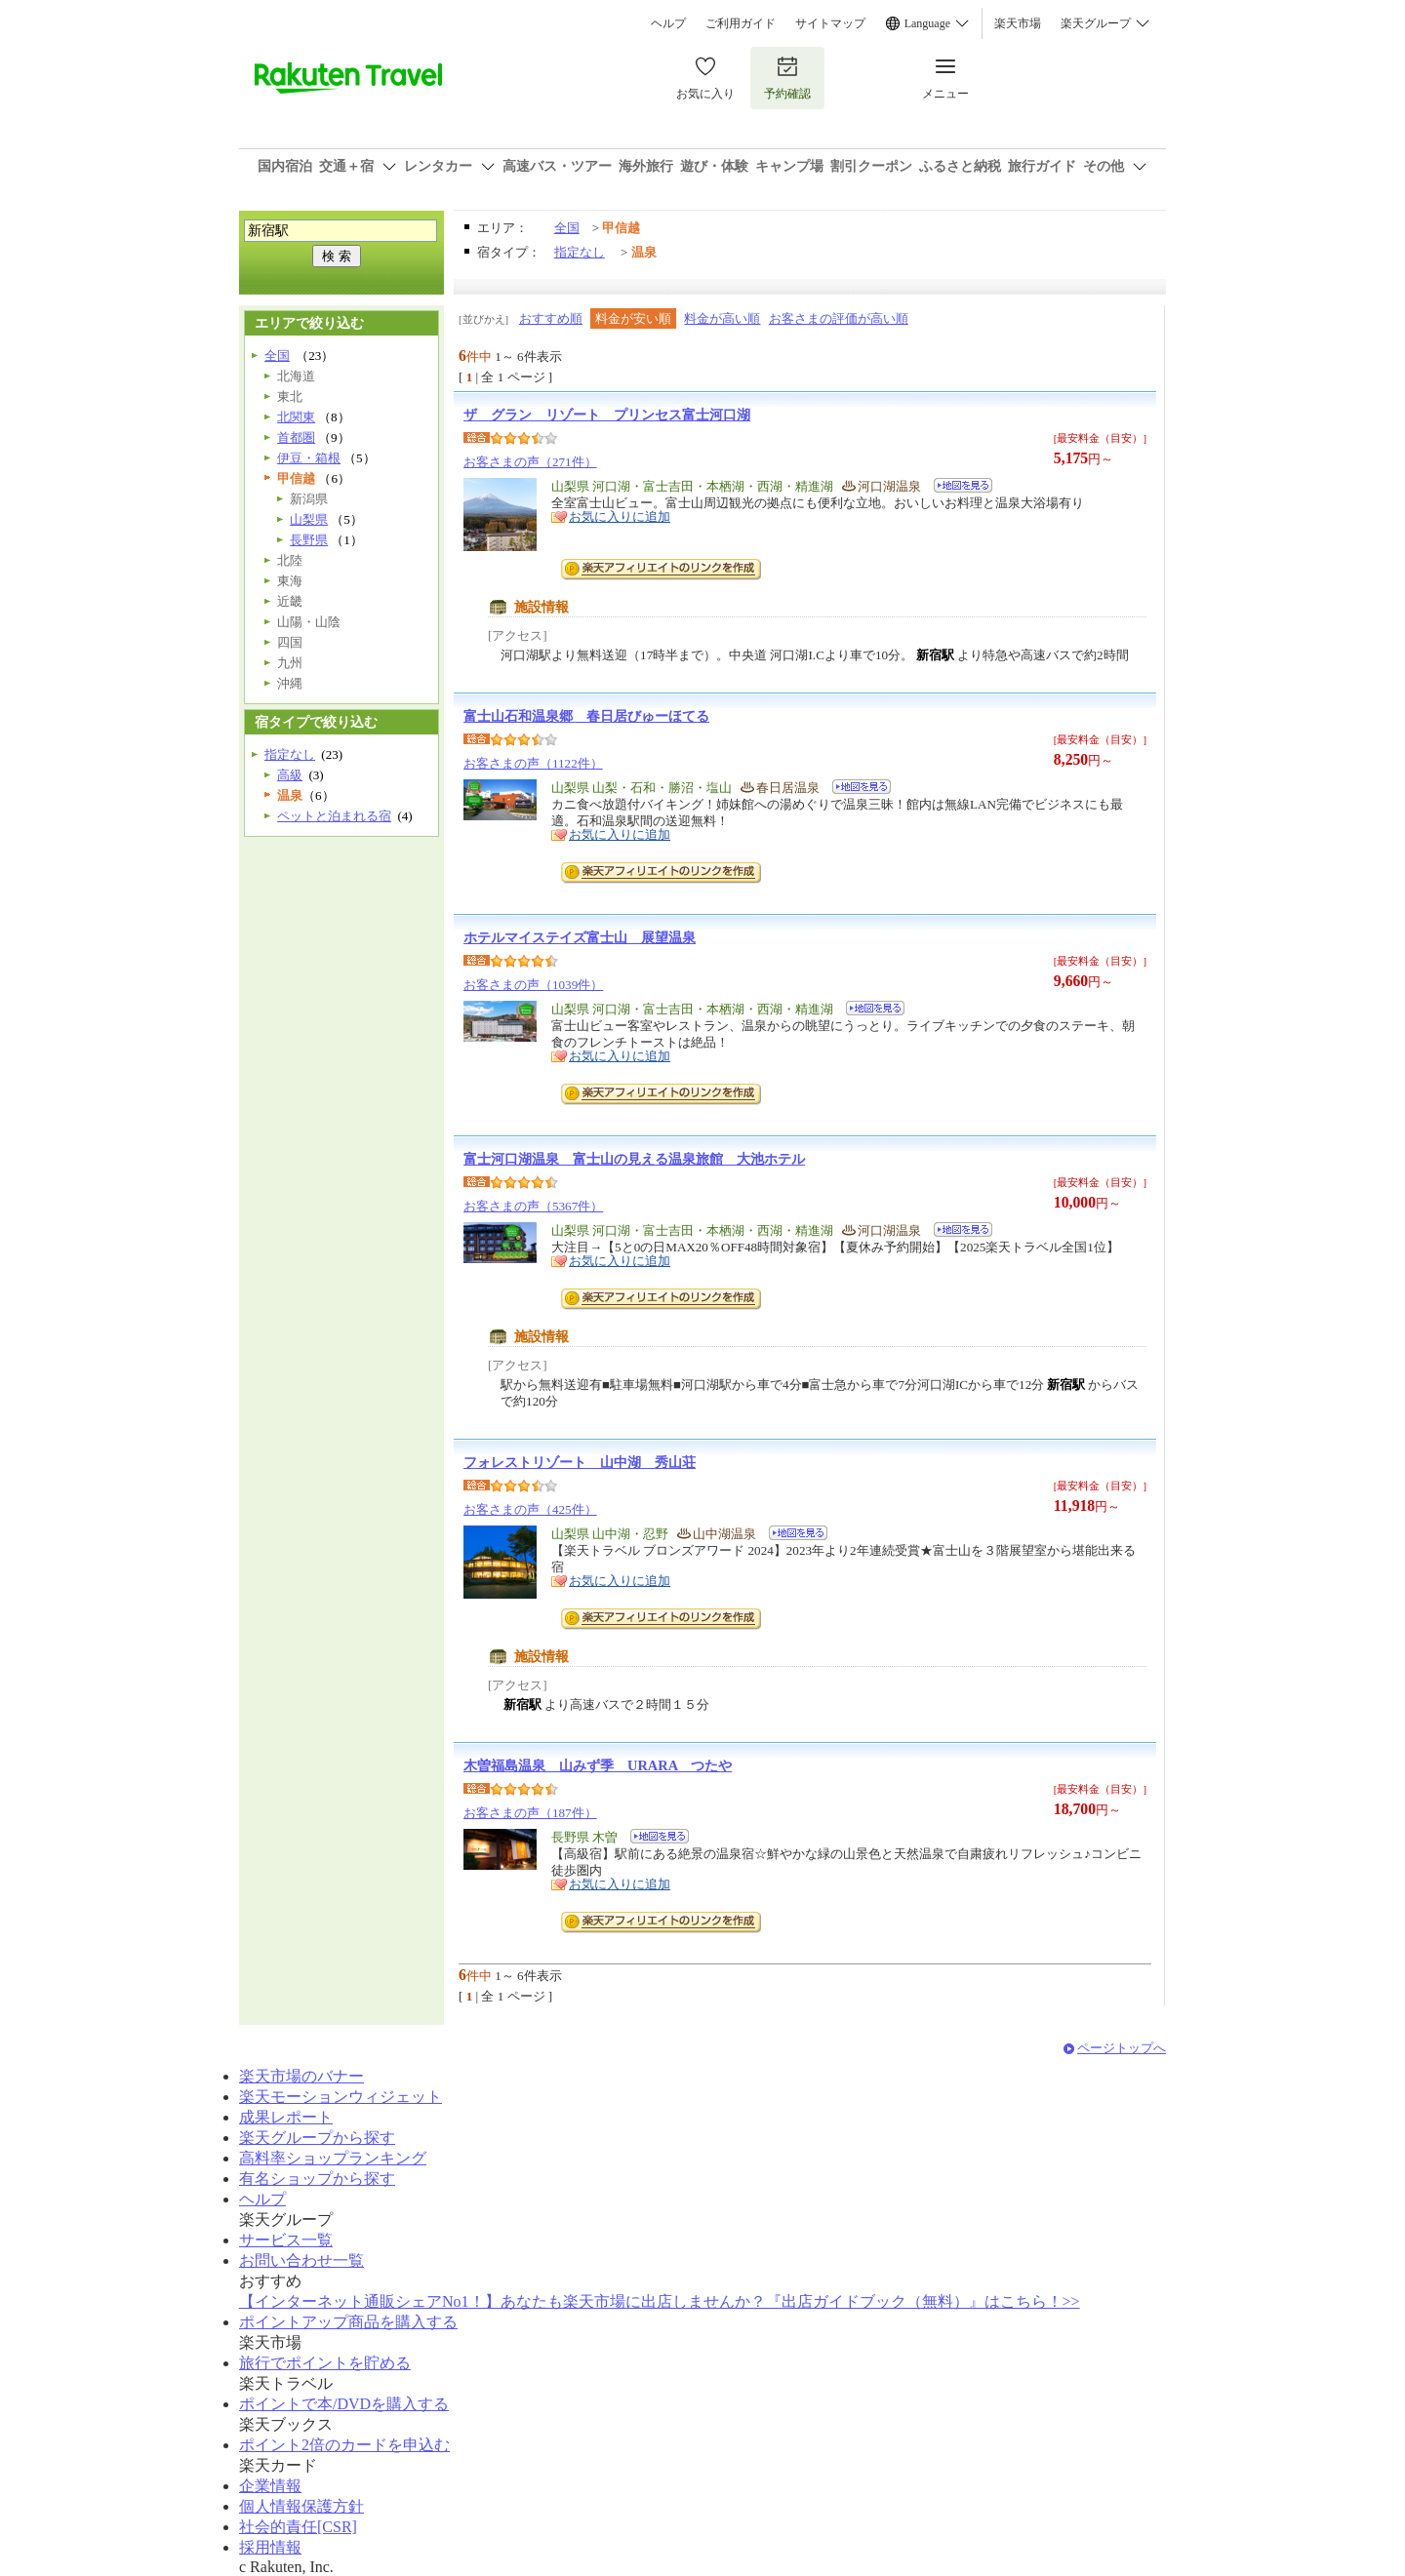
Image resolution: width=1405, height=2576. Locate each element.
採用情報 (270, 2547)
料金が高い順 (722, 318)
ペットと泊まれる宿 (334, 816)
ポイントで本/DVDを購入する (344, 2404)
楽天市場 (1017, 23)
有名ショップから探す (317, 2178)
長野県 (309, 540)
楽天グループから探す (317, 2137)
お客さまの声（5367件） (533, 1206)
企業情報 (270, 2485)
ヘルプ (668, 23)
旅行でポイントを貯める (325, 2363)
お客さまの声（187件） (530, 1812)
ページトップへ (1121, 2048)
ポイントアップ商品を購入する (348, 2322)
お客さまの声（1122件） (533, 763)
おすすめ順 (550, 318)
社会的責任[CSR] (298, 2526)
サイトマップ (830, 23)
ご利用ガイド (740, 23)
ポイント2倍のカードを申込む (344, 2445)
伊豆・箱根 (309, 458)
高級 (289, 775)
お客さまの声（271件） (530, 462)
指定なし (579, 252)
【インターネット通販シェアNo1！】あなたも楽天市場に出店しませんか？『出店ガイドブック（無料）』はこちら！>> (659, 2301)
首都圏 (296, 437)
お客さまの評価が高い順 (838, 318)
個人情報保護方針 (301, 2506)
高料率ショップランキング (332, 2158)
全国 (567, 227)
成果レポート (286, 2117)
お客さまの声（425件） (530, 1509)
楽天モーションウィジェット (340, 2096)
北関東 (296, 417)
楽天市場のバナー (301, 2076)
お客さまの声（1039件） (533, 984)
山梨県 (309, 519)
